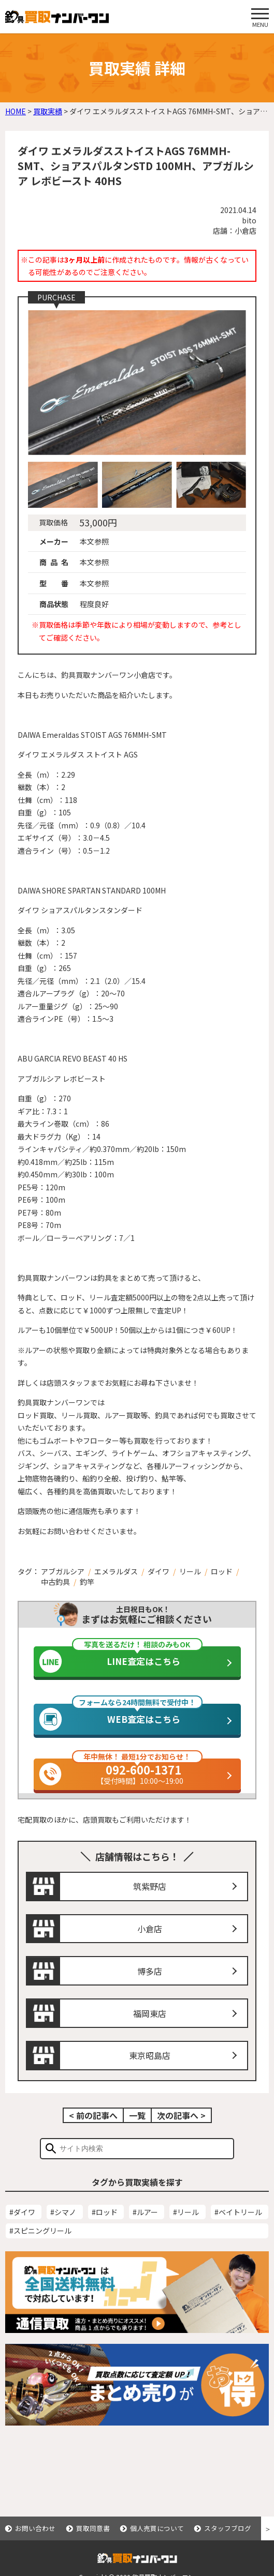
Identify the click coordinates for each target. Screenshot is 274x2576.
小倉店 (149, 1944)
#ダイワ (22, 2227)
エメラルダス (116, 1571)
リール (190, 1571)
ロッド (222, 1571)
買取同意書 (93, 2528)
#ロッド (105, 2227)
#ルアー (145, 2227)
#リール (186, 2227)
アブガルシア (62, 1571)
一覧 (137, 2131)
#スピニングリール (40, 2246)
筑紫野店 (149, 1902)
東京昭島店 (149, 2071)
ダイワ (158, 1571)
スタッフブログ (227, 2528)
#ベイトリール (238, 2227)
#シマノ (63, 2227)
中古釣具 (55, 1582)
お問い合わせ (35, 2528)
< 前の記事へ (93, 2131)
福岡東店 (149, 2029)
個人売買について (157, 2528)
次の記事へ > (181, 2131)
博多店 (149, 1986)
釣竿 (87, 1582)
